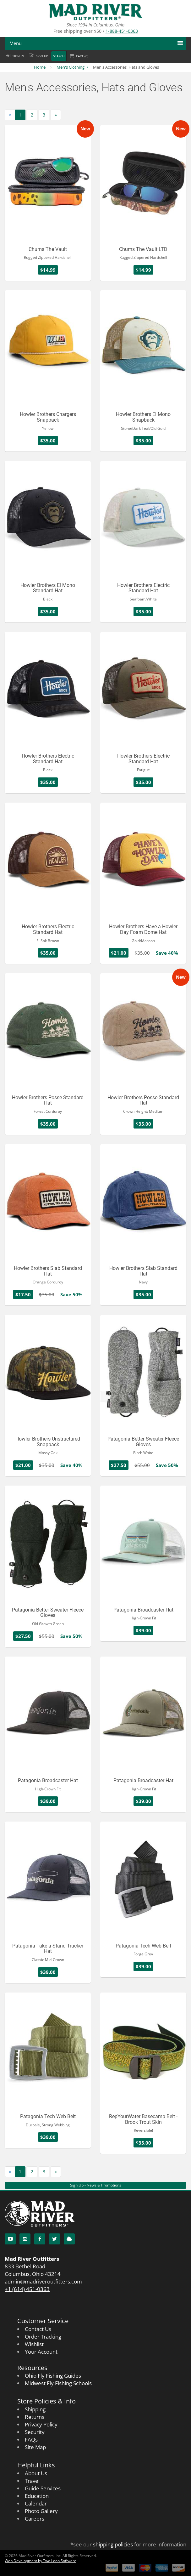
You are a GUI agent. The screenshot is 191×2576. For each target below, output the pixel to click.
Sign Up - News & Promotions (95, 2185)
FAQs (31, 2439)
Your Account (41, 2351)
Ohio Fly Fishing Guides (53, 2375)
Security (35, 2432)
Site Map (35, 2447)
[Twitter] (54, 2238)
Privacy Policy (41, 2424)
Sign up (42, 56)
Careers (34, 2518)
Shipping (35, 2409)
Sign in (18, 56)
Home (40, 67)
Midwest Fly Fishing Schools (58, 2383)
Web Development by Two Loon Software (40, 2560)
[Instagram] (24, 2238)
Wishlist (34, 2344)
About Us (36, 2473)
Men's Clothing (71, 67)
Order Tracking (43, 2336)
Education (37, 2495)
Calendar (36, 2503)
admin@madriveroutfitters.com (43, 2281)
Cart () (82, 56)
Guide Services (43, 2488)
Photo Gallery (41, 2511)
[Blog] (69, 2238)
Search (58, 56)
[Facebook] (39, 2238)
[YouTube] (10, 2238)
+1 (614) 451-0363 (27, 2289)
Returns (34, 2416)
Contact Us (38, 2329)
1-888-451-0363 (122, 31)
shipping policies (113, 2544)
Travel (32, 2480)
